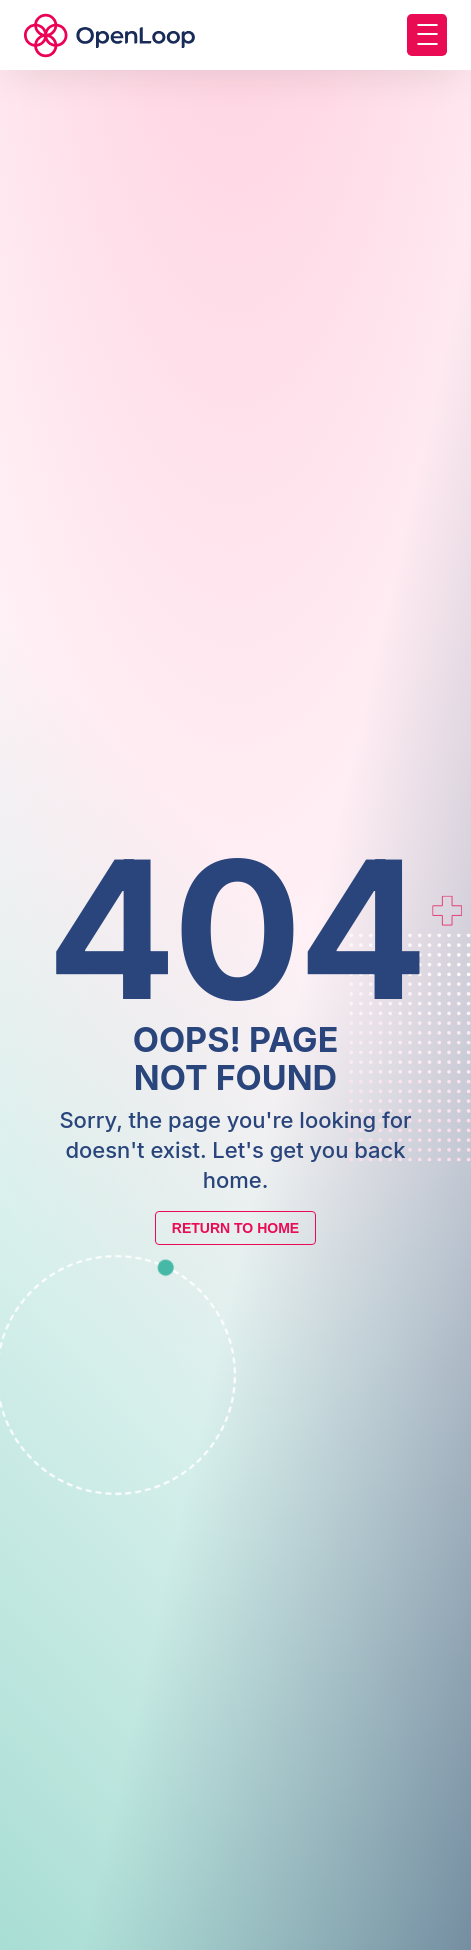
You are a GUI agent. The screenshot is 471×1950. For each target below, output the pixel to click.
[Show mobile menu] (427, 35)
